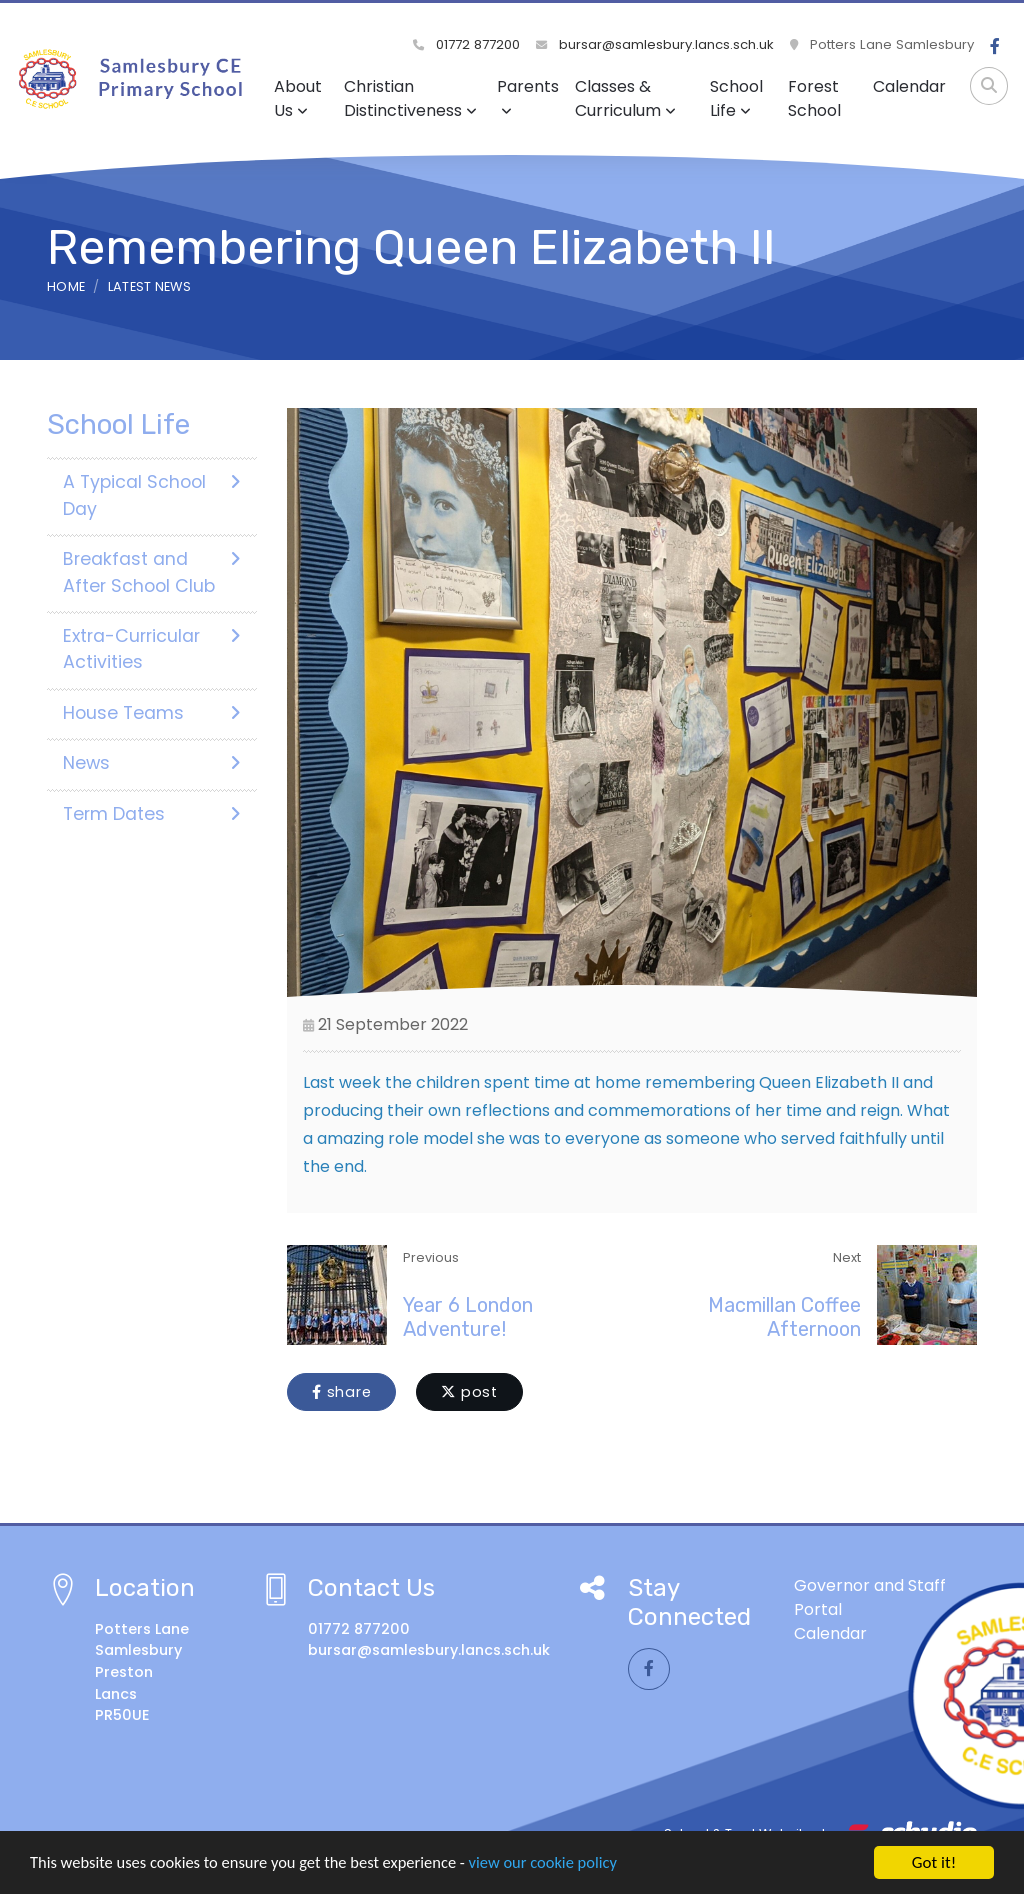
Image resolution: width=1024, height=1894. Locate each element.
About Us (298, 98)
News (152, 763)
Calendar (909, 86)
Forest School (814, 98)
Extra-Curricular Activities (152, 649)
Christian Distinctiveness (410, 98)
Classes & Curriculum (625, 98)
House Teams (152, 713)
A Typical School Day (152, 495)
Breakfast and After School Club (152, 572)
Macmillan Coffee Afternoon (784, 1317)
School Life (736, 98)
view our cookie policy (559, 1866)
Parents (528, 96)
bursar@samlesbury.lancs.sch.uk (655, 44)
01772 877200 (466, 44)
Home (66, 286)
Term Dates (152, 814)
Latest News (150, 286)
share (341, 1392)
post (469, 1392)
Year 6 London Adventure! (468, 1317)
